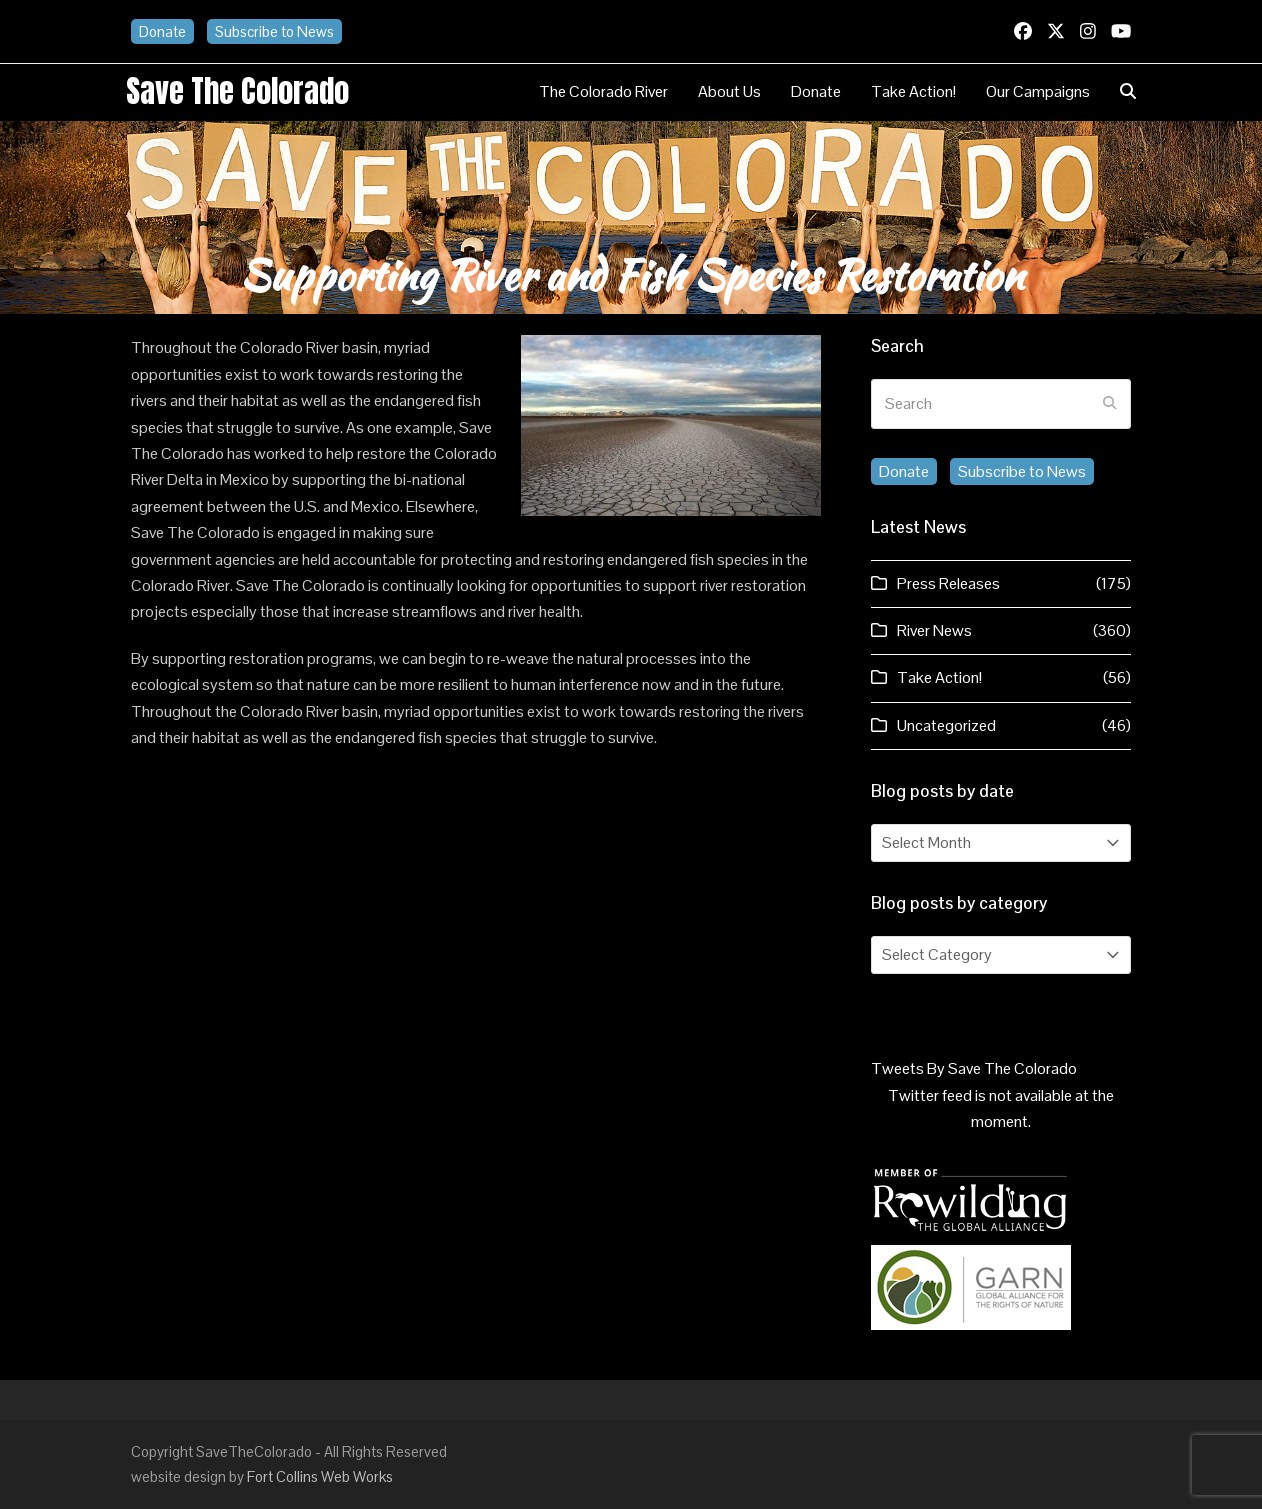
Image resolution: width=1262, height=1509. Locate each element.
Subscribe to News (274, 31)
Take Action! (939, 677)
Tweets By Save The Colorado (974, 1068)
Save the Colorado (237, 91)
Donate (162, 31)
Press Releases (948, 583)
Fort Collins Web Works (320, 1476)
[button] (1128, 92)
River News (934, 630)
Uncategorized (946, 725)
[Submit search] (1110, 404)
